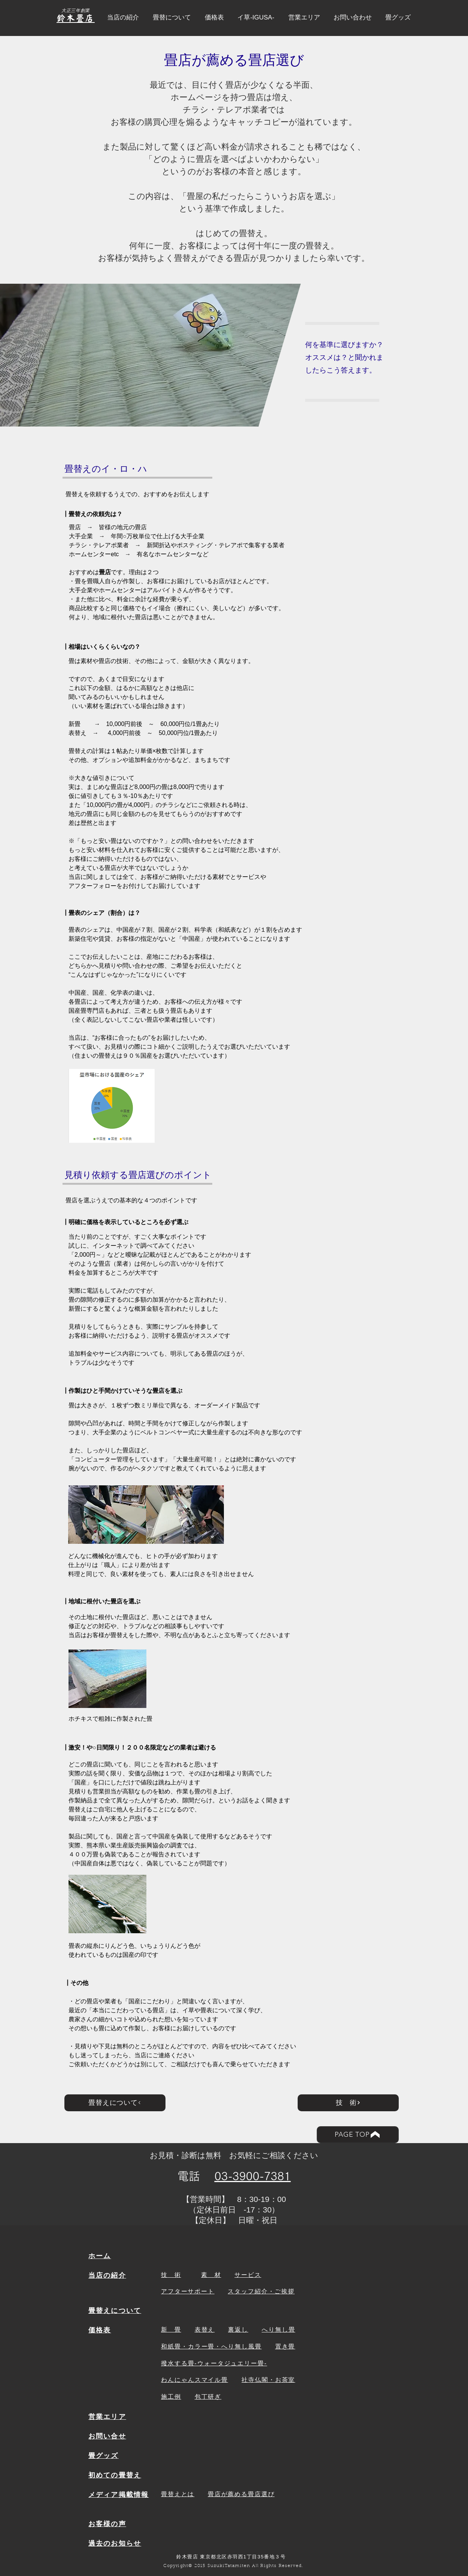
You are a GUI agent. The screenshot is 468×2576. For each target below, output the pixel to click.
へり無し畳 (278, 2329)
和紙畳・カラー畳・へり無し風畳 (211, 2346)
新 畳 (171, 2329)
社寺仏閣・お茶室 (268, 2380)
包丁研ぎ (208, 2396)
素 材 (211, 2275)
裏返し (238, 2329)
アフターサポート (188, 2291)
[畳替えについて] (114, 2102)
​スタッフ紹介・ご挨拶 (261, 2291)
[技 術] (348, 2102)
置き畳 (285, 2346)
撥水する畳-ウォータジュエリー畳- (214, 2363)
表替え (205, 2329)
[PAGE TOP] (358, 2134)
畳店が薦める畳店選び (241, 2494)
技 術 (171, 2275)
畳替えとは (177, 2494)
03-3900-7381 (253, 2176)
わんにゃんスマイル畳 (194, 2380)
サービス (247, 2275)
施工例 (171, 2396)
